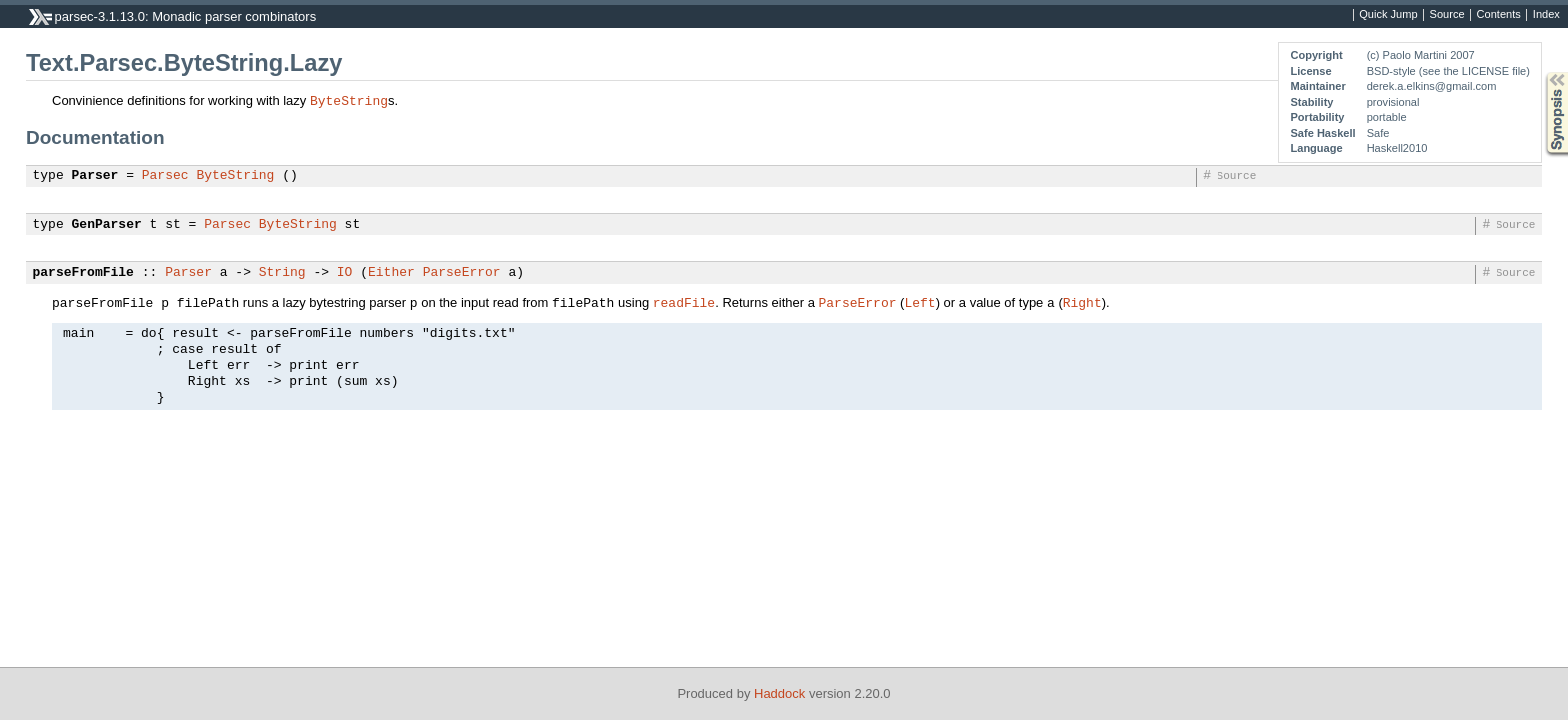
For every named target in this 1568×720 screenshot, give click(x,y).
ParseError (462, 273)
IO (345, 273)
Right (1082, 302)
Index (1546, 15)
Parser (95, 176)
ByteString (349, 100)
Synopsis (1541, 72)
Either (391, 273)
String (282, 273)
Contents (1499, 15)
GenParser (107, 225)
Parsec (165, 176)
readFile (684, 302)
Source (1447, 15)
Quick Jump (1388, 15)
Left (919, 302)
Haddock (779, 693)
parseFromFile (83, 273)
